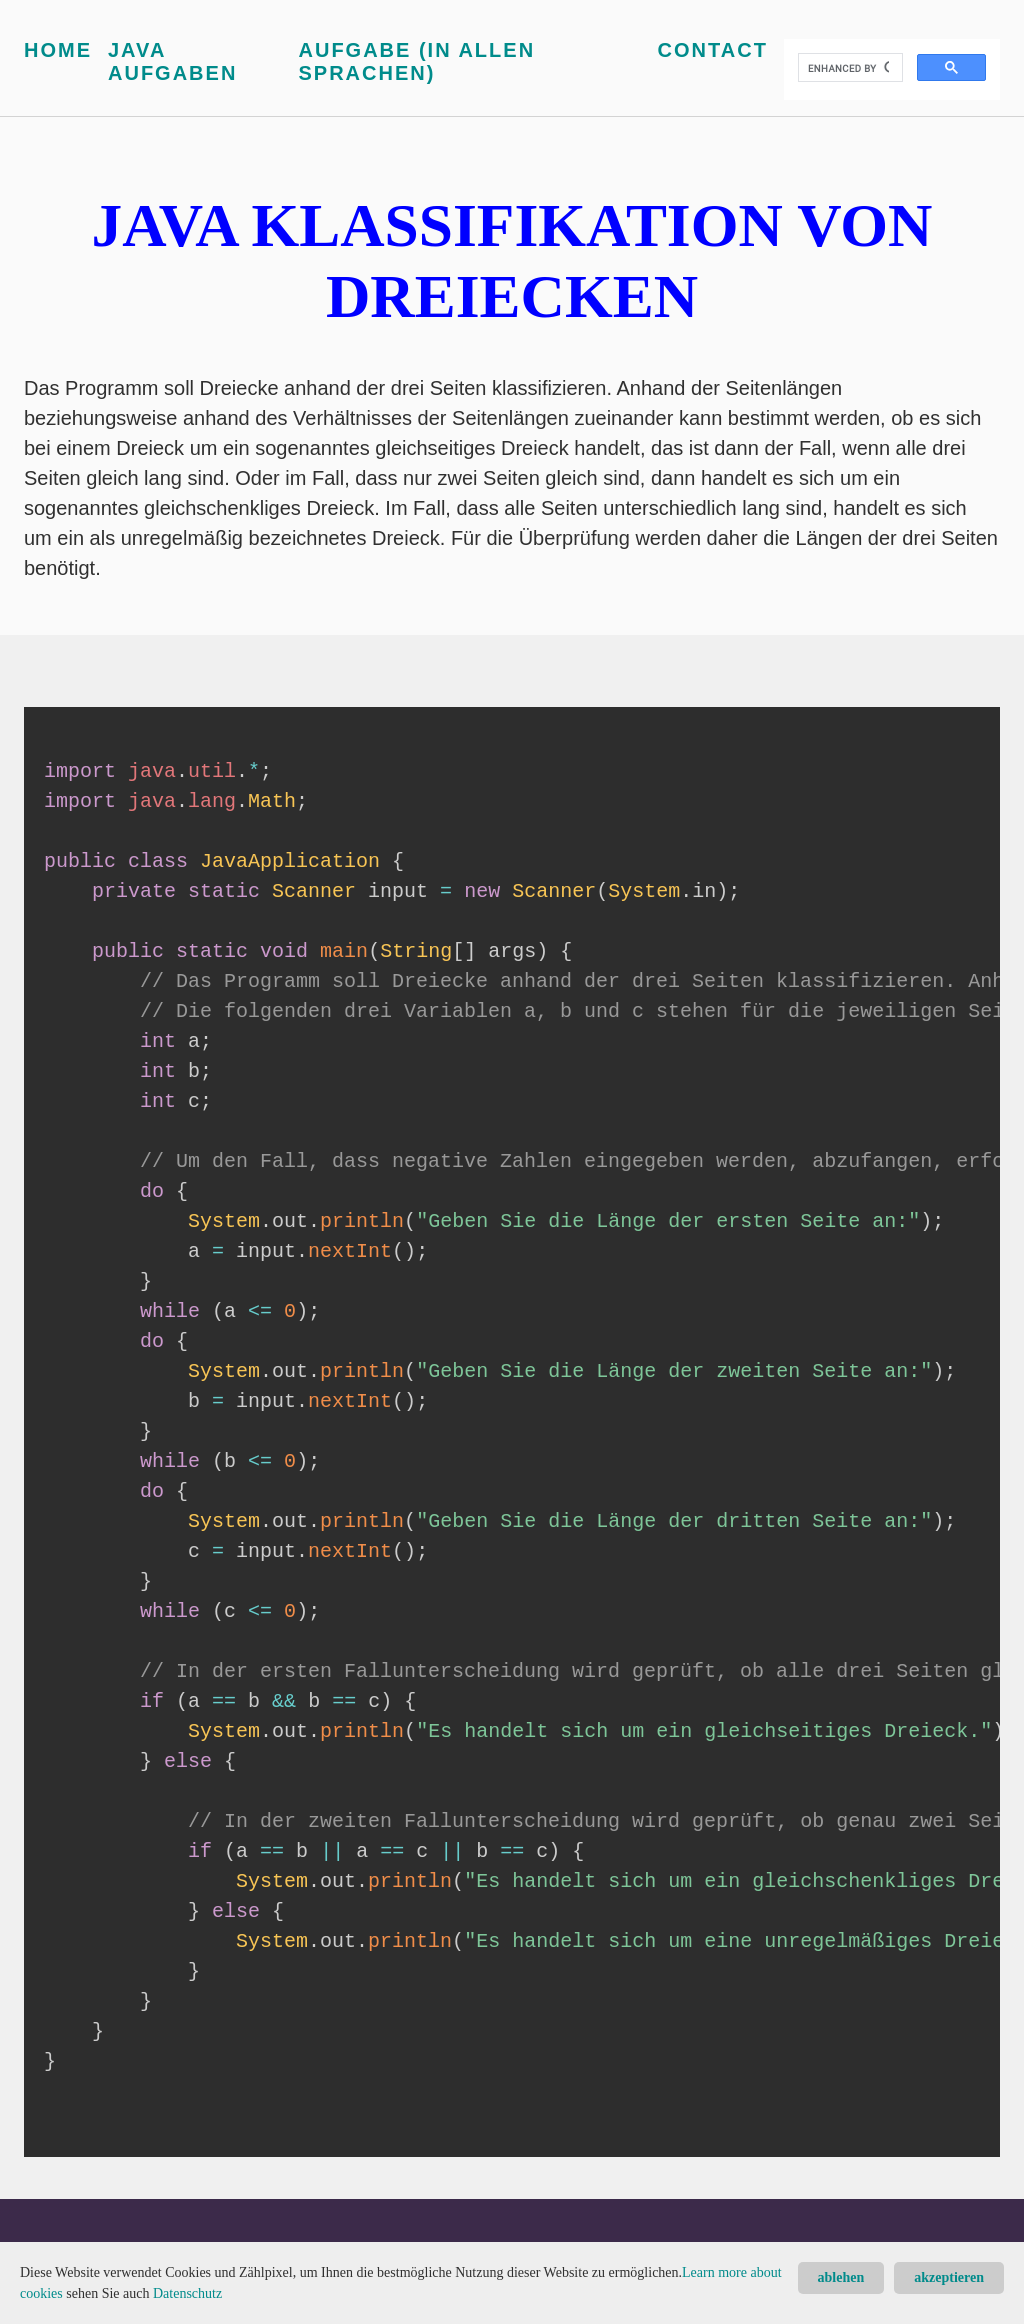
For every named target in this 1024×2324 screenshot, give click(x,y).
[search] (848, 68)
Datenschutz (187, 2293)
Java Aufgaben (172, 61)
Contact (713, 50)
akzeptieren (949, 2277)
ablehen (841, 2277)
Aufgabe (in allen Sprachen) (417, 61)
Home (58, 50)
